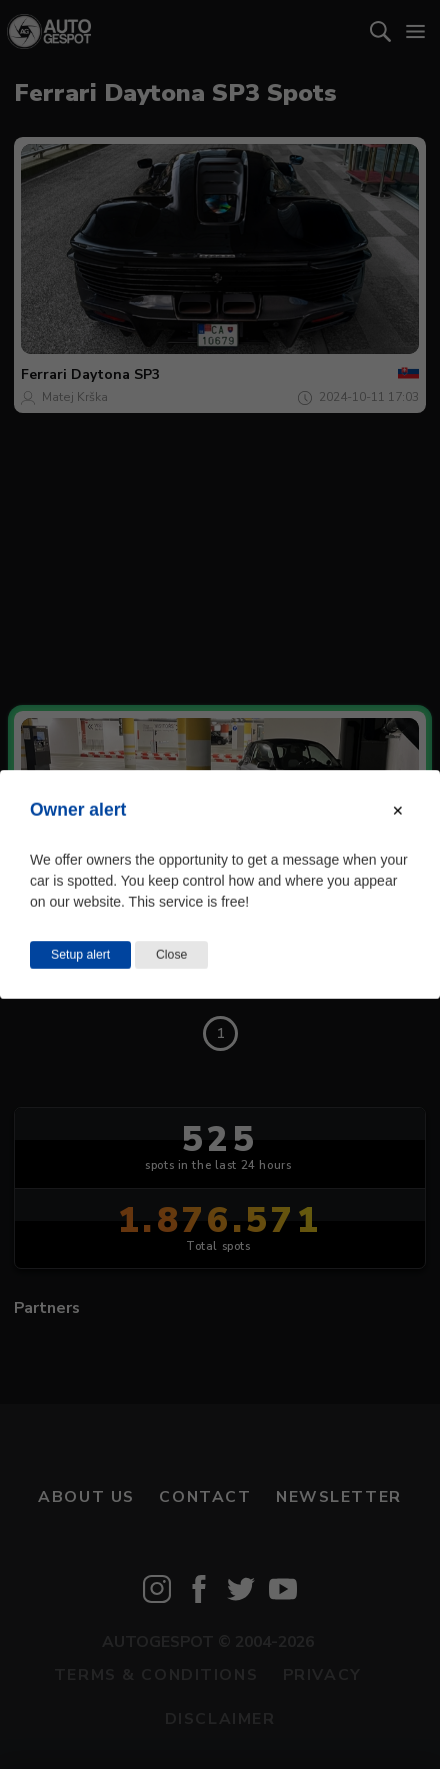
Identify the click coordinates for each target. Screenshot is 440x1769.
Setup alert (80, 955)
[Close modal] (398, 811)
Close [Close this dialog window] (171, 955)
